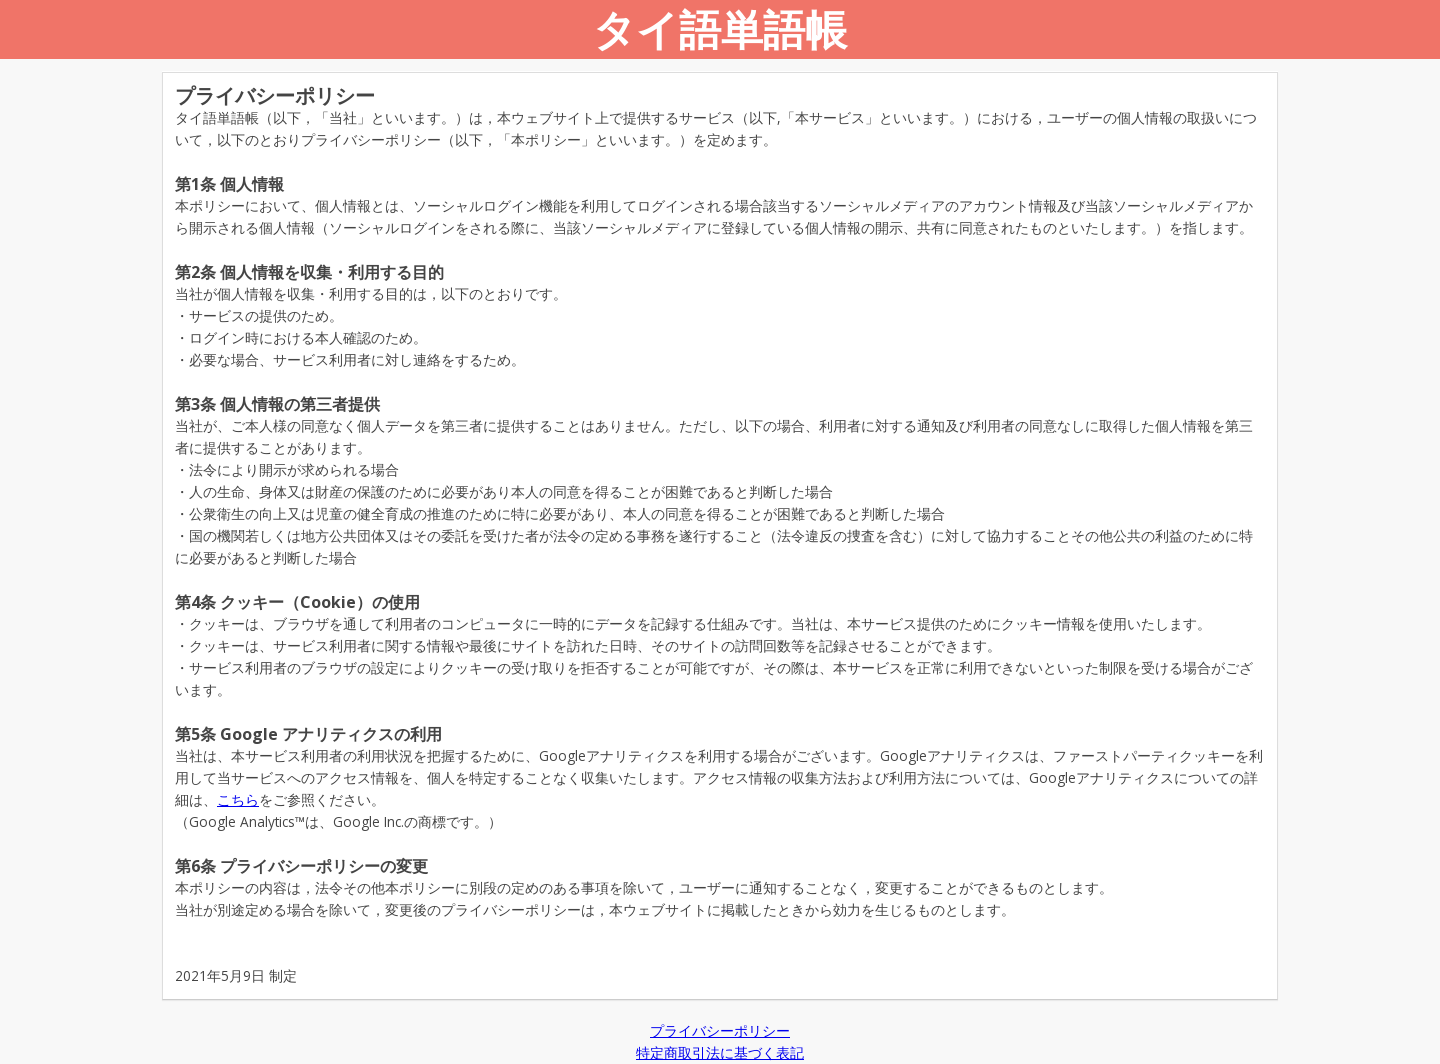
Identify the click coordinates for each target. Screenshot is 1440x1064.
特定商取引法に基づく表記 (720, 1052)
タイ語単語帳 (720, 28)
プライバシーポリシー (720, 1030)
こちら (238, 799)
